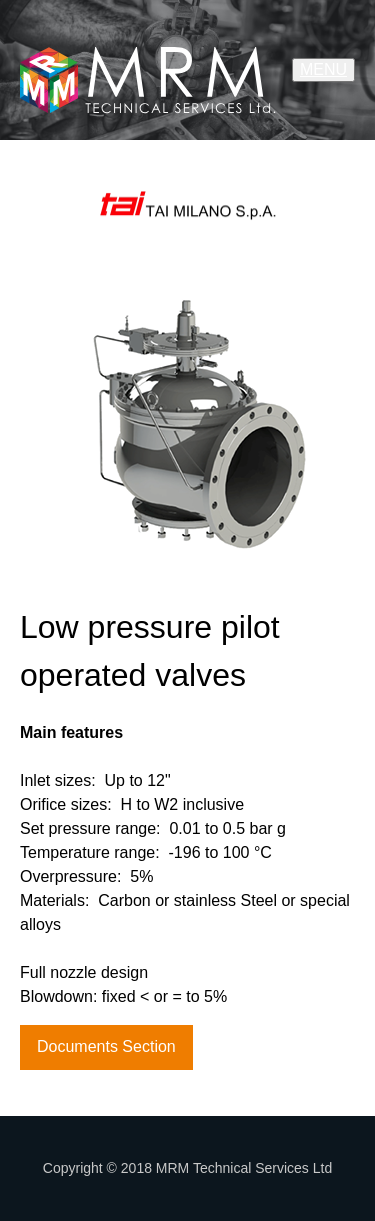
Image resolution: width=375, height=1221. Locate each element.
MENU (323, 69)
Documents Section (106, 1046)
